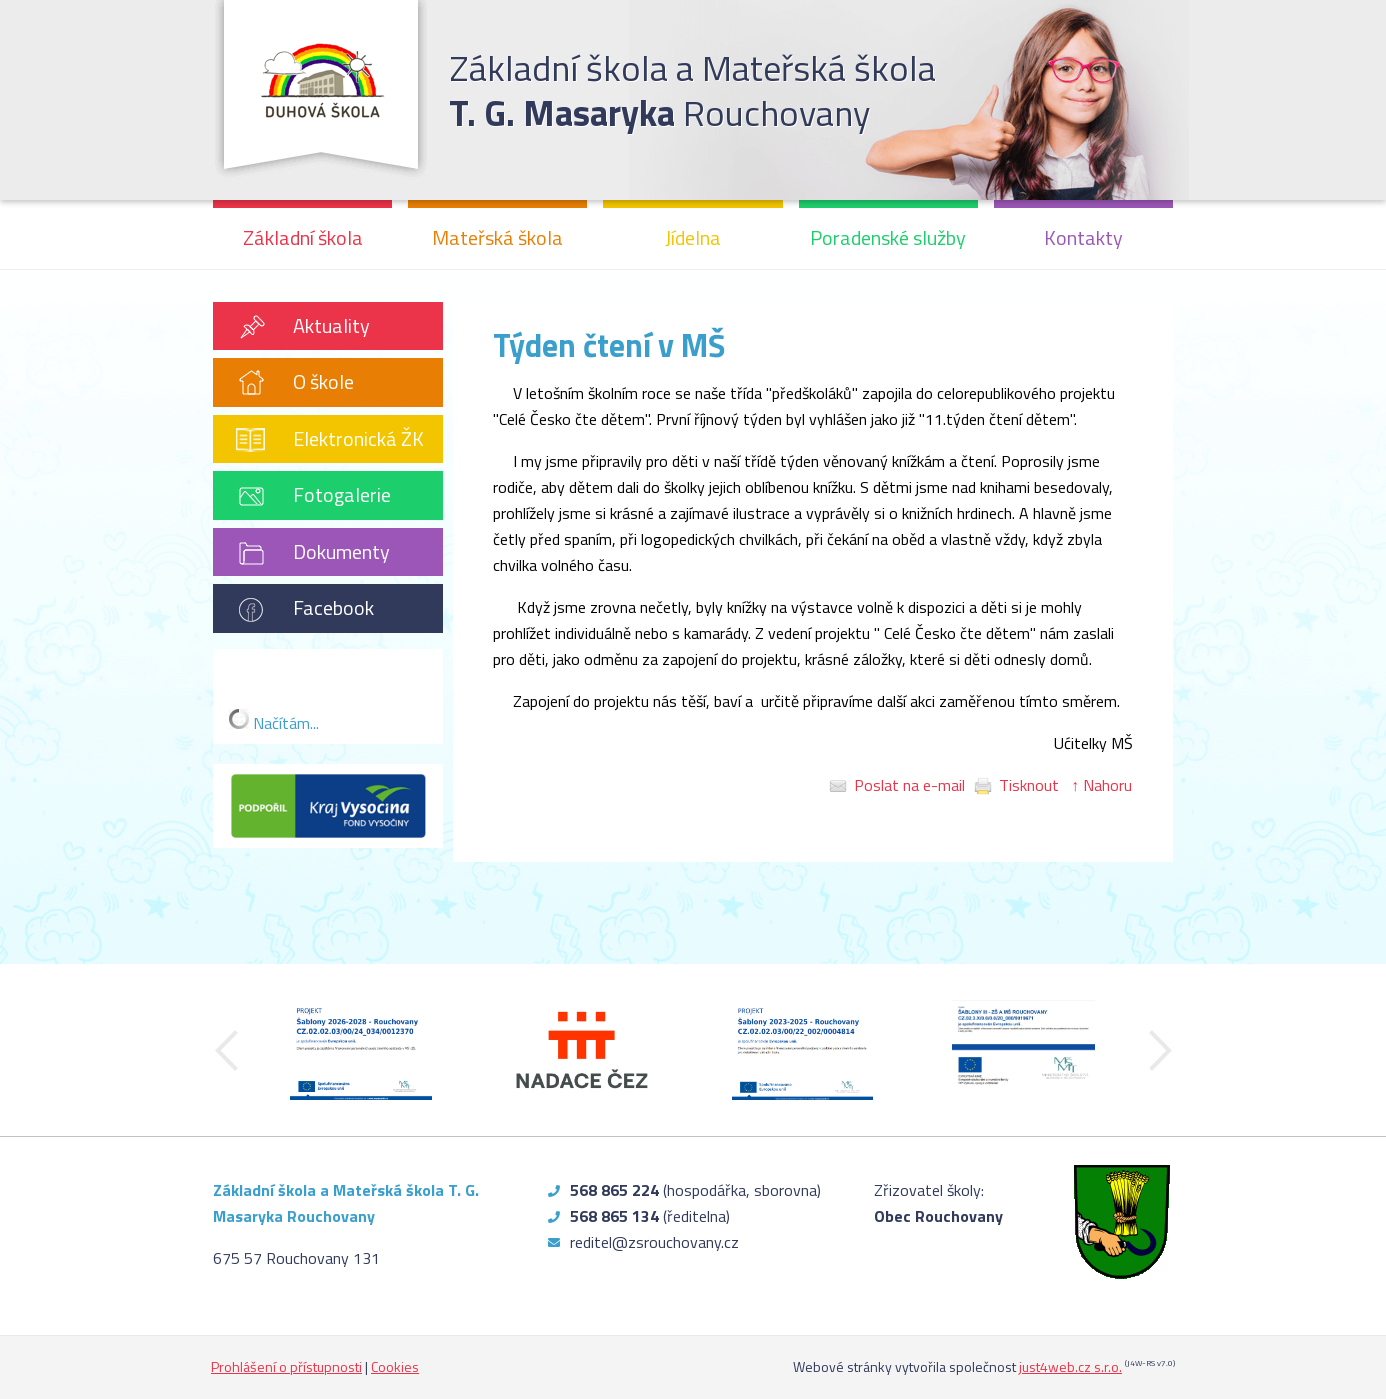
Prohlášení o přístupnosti (286, 1366)
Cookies (395, 1366)
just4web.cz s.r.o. (1070, 1366)
